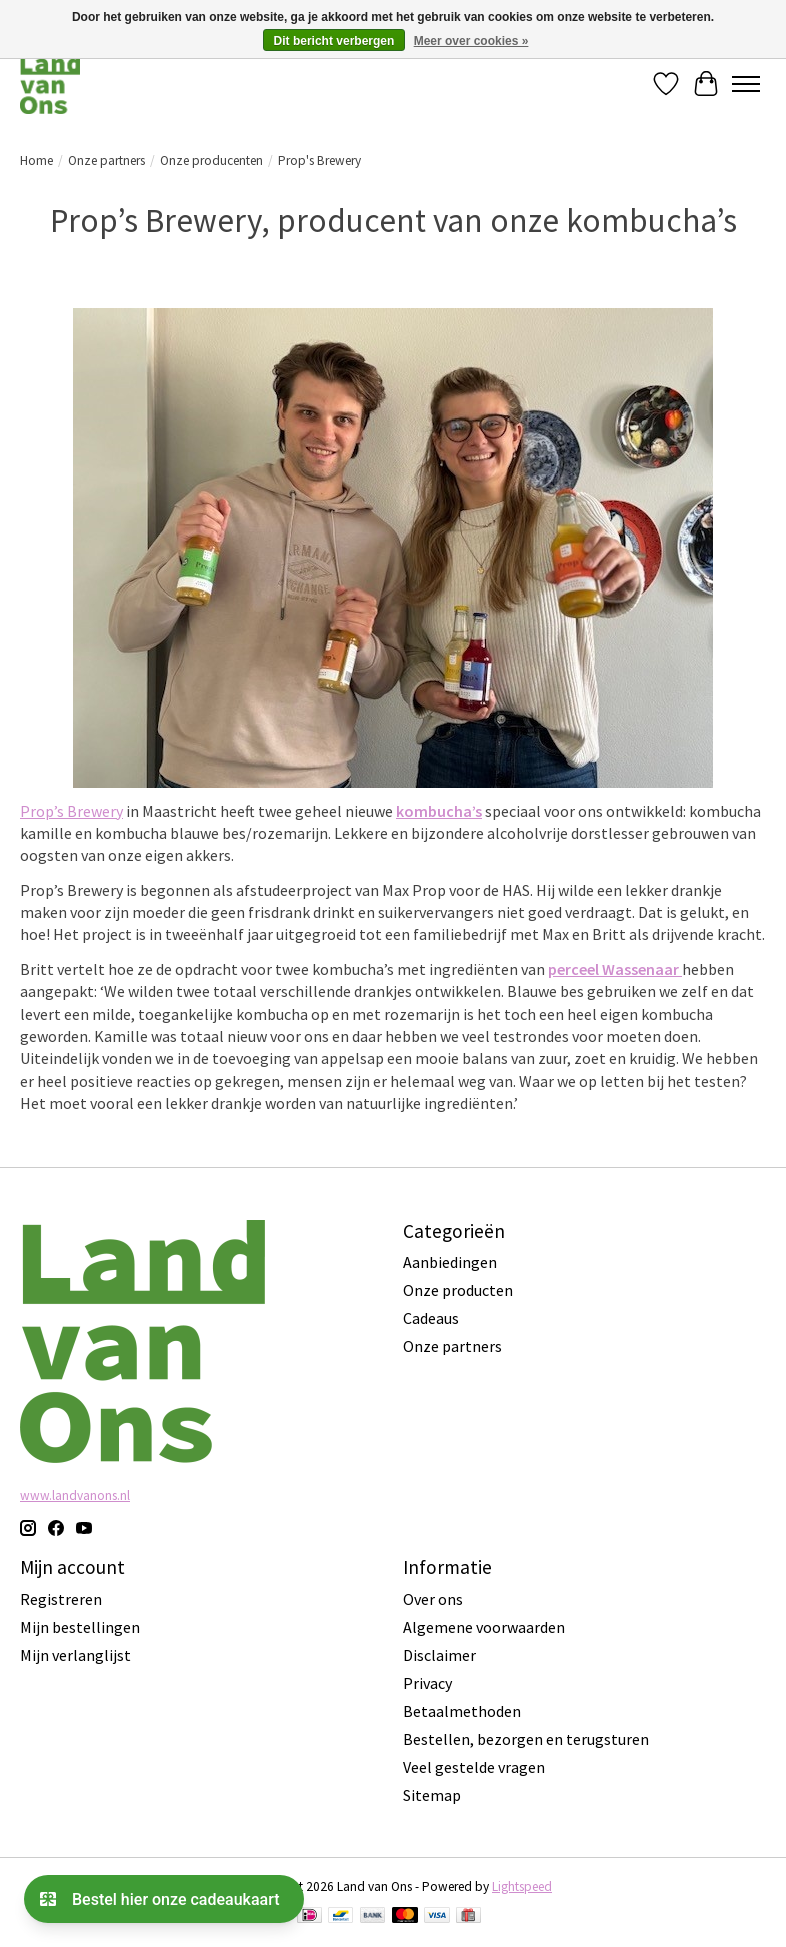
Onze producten (458, 1290)
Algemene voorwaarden (484, 1627)
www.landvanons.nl (75, 1495)
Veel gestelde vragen (474, 1767)
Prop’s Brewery (71, 811)
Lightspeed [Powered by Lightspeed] (522, 1886)
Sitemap (432, 1795)
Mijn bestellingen (80, 1627)
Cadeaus (431, 1318)
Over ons (433, 1599)
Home (36, 160)
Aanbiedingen (450, 1262)
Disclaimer (439, 1655)
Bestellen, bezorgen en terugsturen (526, 1739)
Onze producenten (211, 160)
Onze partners (106, 160)
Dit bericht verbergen (334, 41)
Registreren (61, 1599)
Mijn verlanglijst (75, 1655)
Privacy (427, 1683)
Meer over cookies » (471, 41)
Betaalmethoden (462, 1711)
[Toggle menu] (746, 84)
